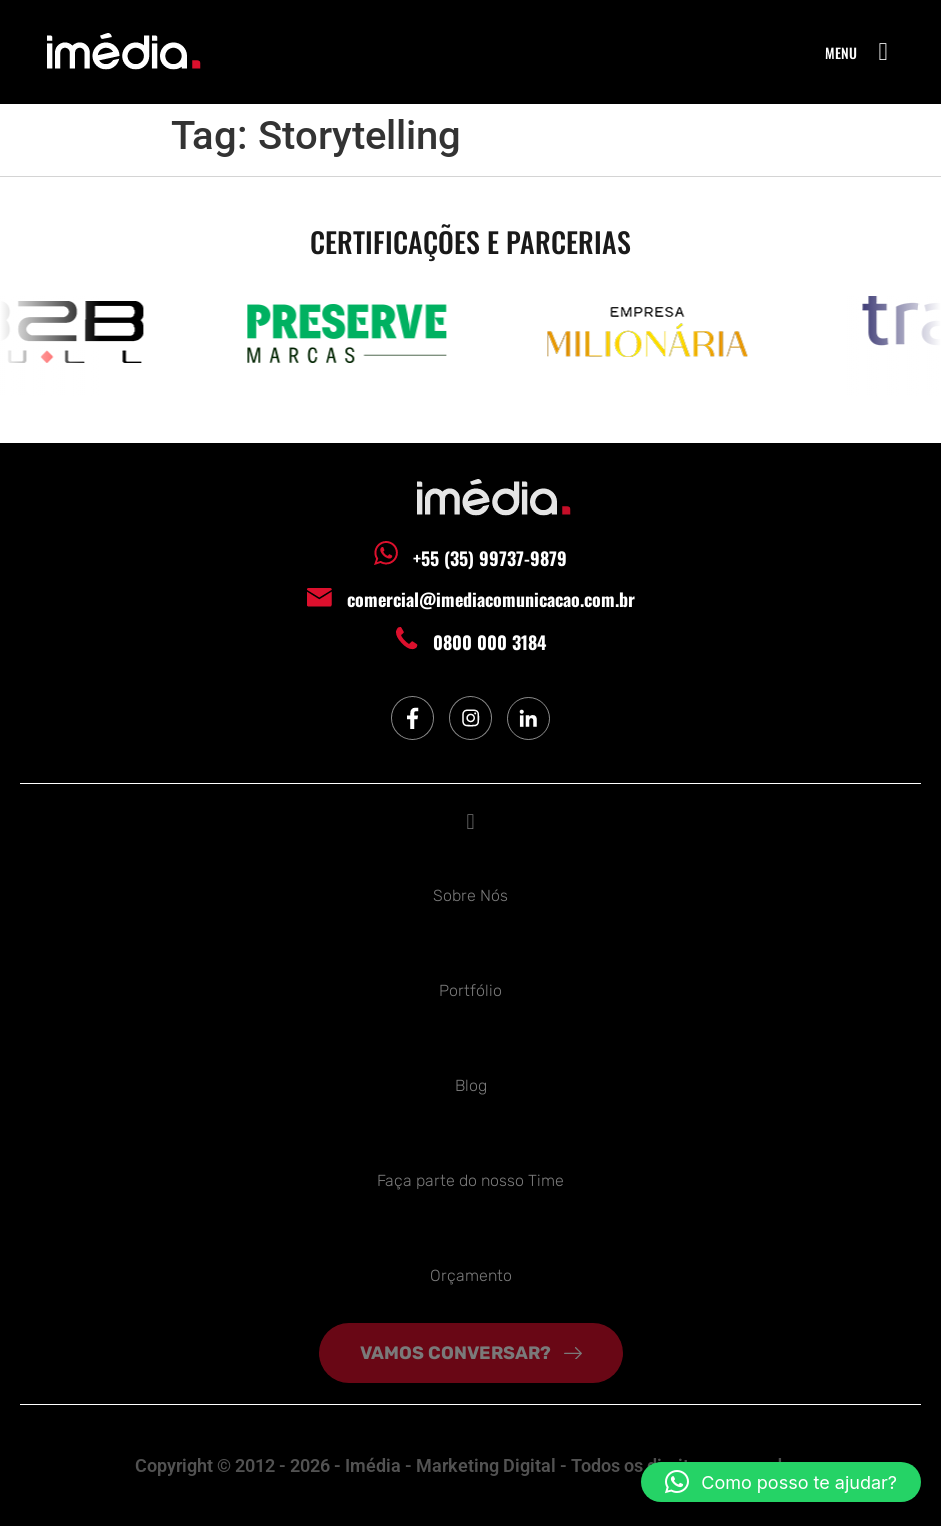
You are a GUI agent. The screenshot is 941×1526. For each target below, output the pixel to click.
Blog (471, 1085)
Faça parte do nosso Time (470, 1180)
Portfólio (470, 990)
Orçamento (471, 1275)
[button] (883, 52)
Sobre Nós (470, 895)
